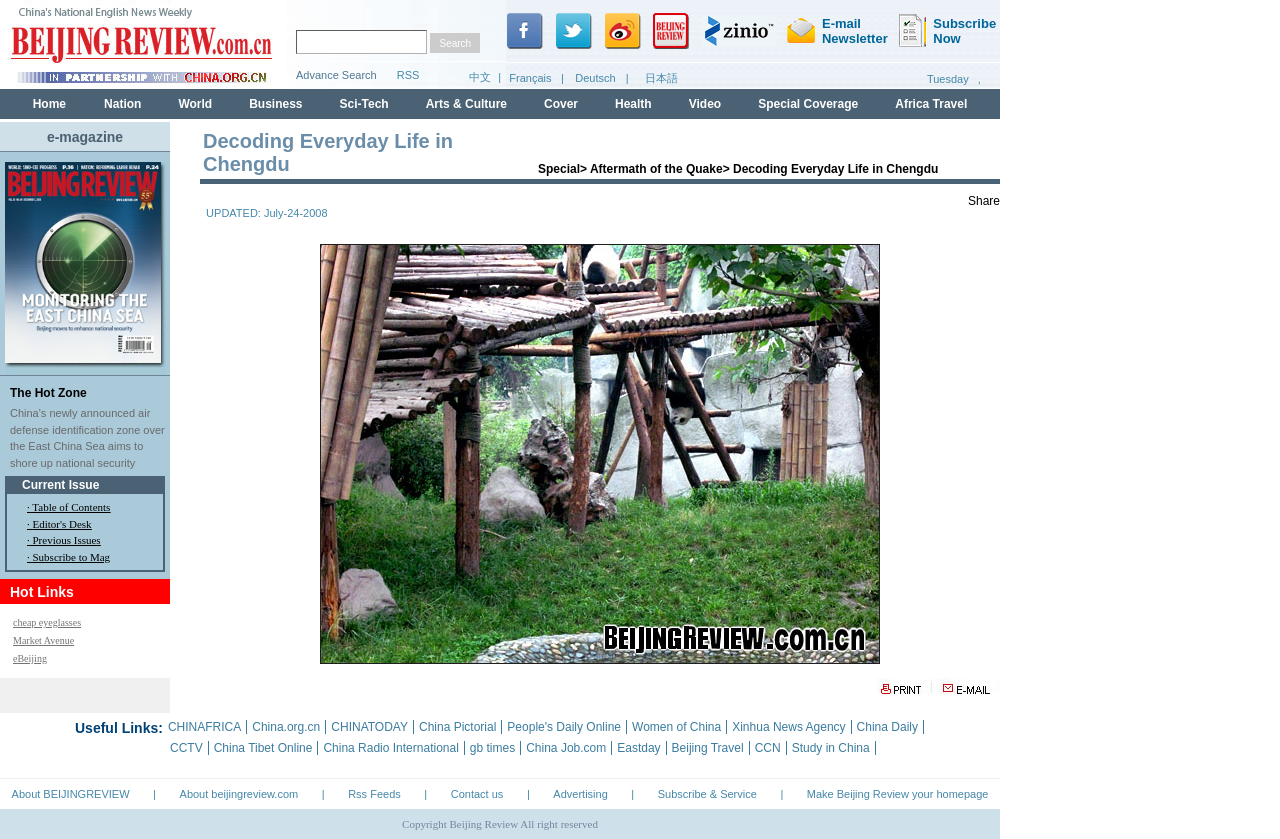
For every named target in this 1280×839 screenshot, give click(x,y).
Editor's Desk (62, 524)
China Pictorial (457, 727)
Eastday (638, 748)
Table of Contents (71, 507)
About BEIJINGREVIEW (71, 794)
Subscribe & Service (707, 794)
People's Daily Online (564, 727)
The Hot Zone (48, 393)
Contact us (477, 794)
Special (559, 169)
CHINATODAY (369, 727)
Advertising (580, 794)
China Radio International (390, 748)
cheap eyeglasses (47, 622)
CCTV (186, 748)
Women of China (676, 727)
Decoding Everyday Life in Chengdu (835, 169)
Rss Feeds (374, 794)
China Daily (887, 727)
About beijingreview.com (239, 794)
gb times (492, 748)
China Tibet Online (263, 748)
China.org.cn (286, 727)
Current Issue (60, 485)
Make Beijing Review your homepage (898, 794)
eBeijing (30, 658)
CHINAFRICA (204, 727)
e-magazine (85, 137)
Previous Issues (67, 540)
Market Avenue (43, 640)
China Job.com (566, 748)
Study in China (831, 748)
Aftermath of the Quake (656, 169)
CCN (768, 748)
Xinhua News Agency (788, 727)
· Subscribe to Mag (68, 557)
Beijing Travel (708, 748)
